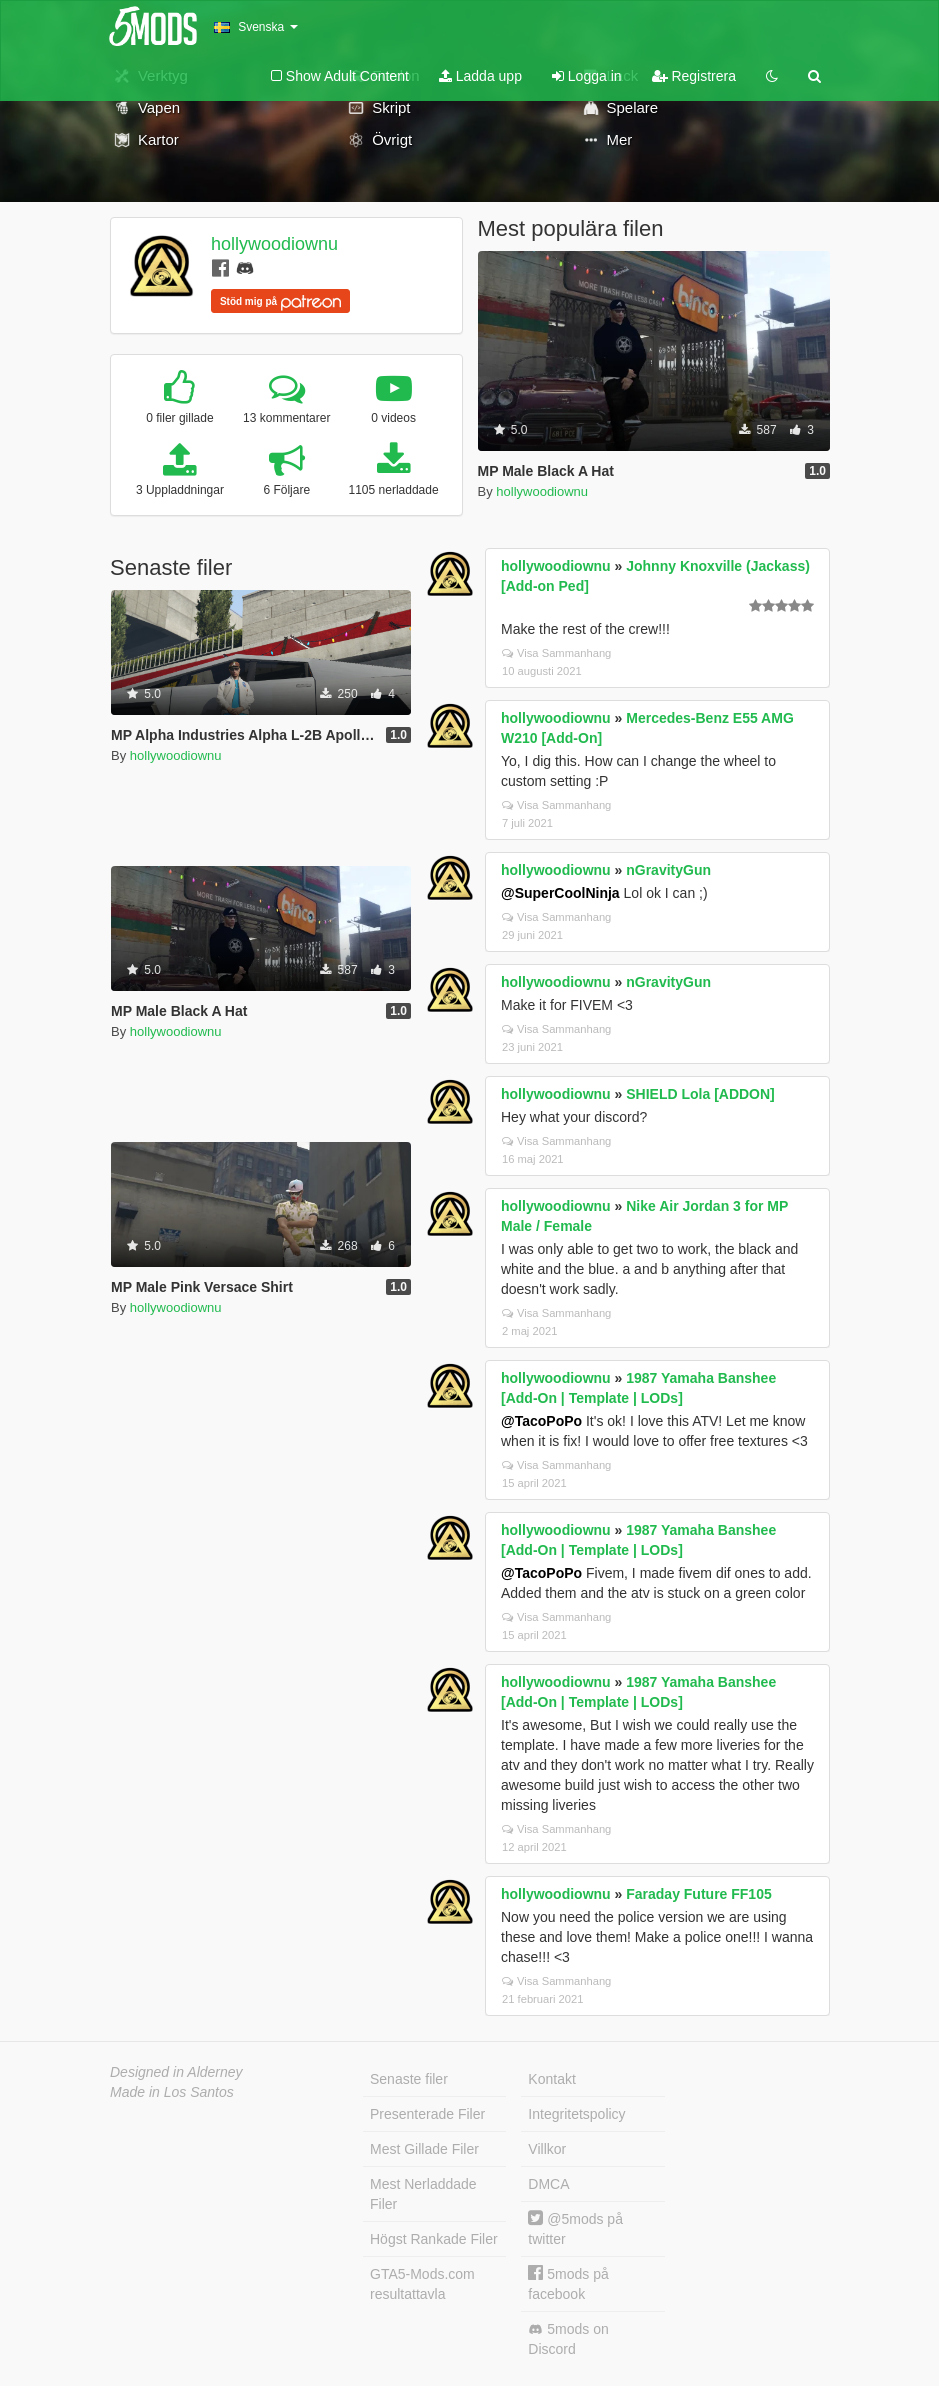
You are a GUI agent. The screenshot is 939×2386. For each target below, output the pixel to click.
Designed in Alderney (176, 2072)
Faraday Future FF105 (699, 1894)
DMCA (548, 2184)
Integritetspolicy (576, 2114)
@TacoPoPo (541, 1421)
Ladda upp (480, 76)
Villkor (547, 2149)
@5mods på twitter (575, 2228)
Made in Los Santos (172, 2092)
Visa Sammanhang (556, 653)
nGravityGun (668, 870)
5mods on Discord (568, 2339)
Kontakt (551, 2079)
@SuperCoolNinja (560, 893)
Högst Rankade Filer (434, 2239)
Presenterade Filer (427, 2114)
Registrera (694, 76)
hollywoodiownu (274, 244)
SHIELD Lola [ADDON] (700, 1094)
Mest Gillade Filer (424, 2149)
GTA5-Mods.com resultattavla (422, 2284)
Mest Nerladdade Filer (423, 2194)
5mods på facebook (568, 2283)
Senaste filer (409, 2079)
